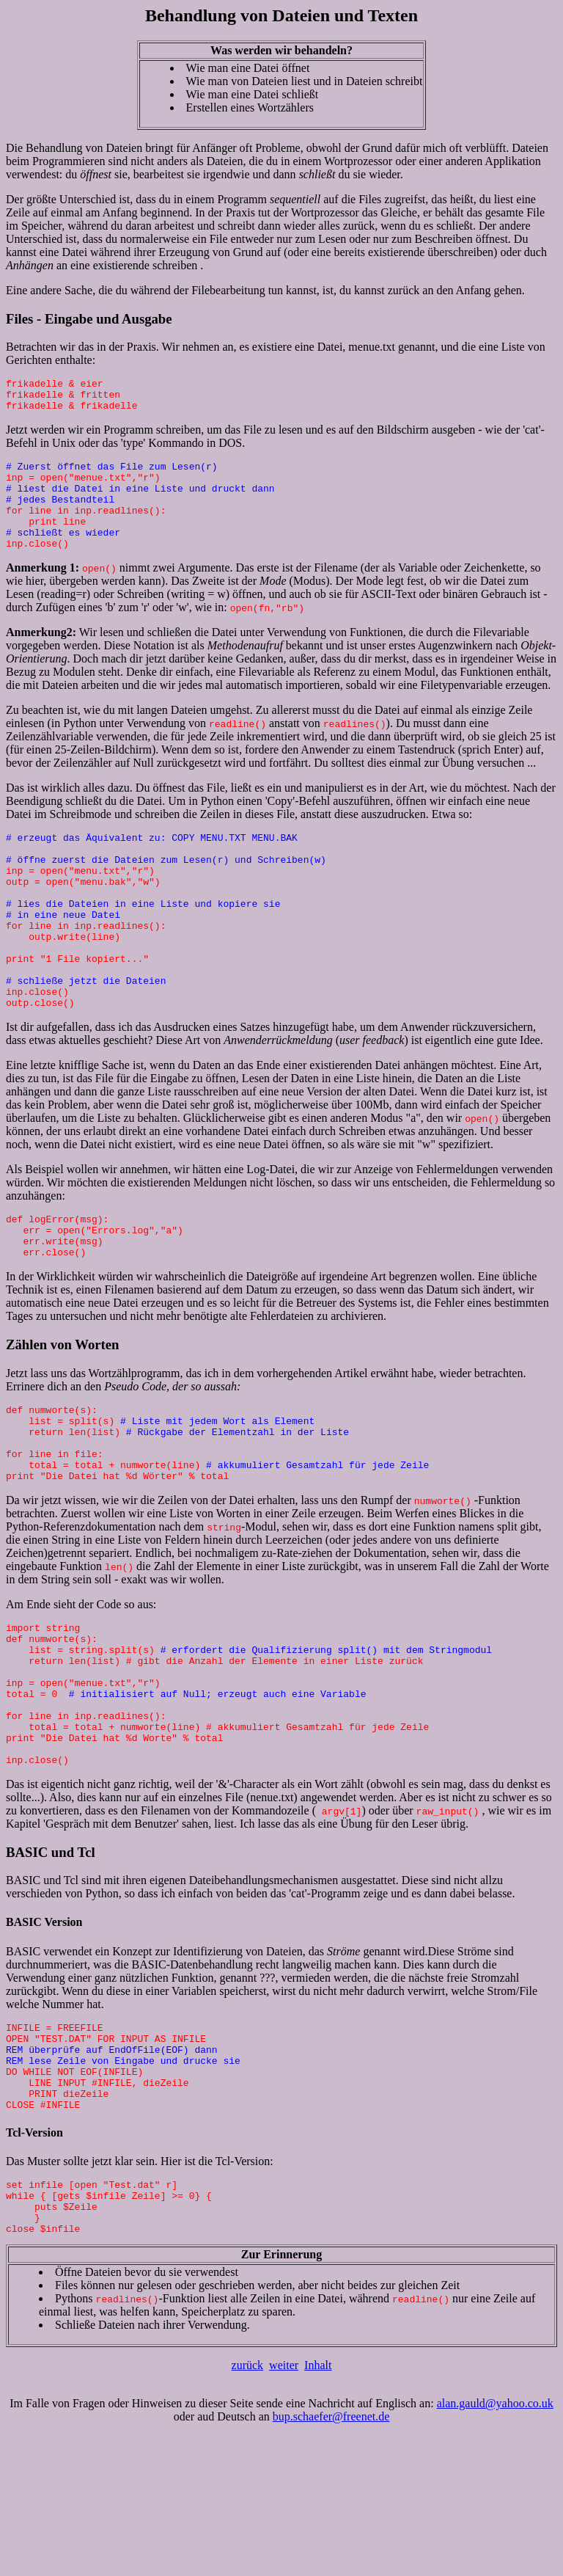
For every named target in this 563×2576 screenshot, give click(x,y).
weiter (283, 2506)
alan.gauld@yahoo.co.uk (495, 2544)
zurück (248, 2506)
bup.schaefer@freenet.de (331, 2557)
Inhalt (317, 2506)
